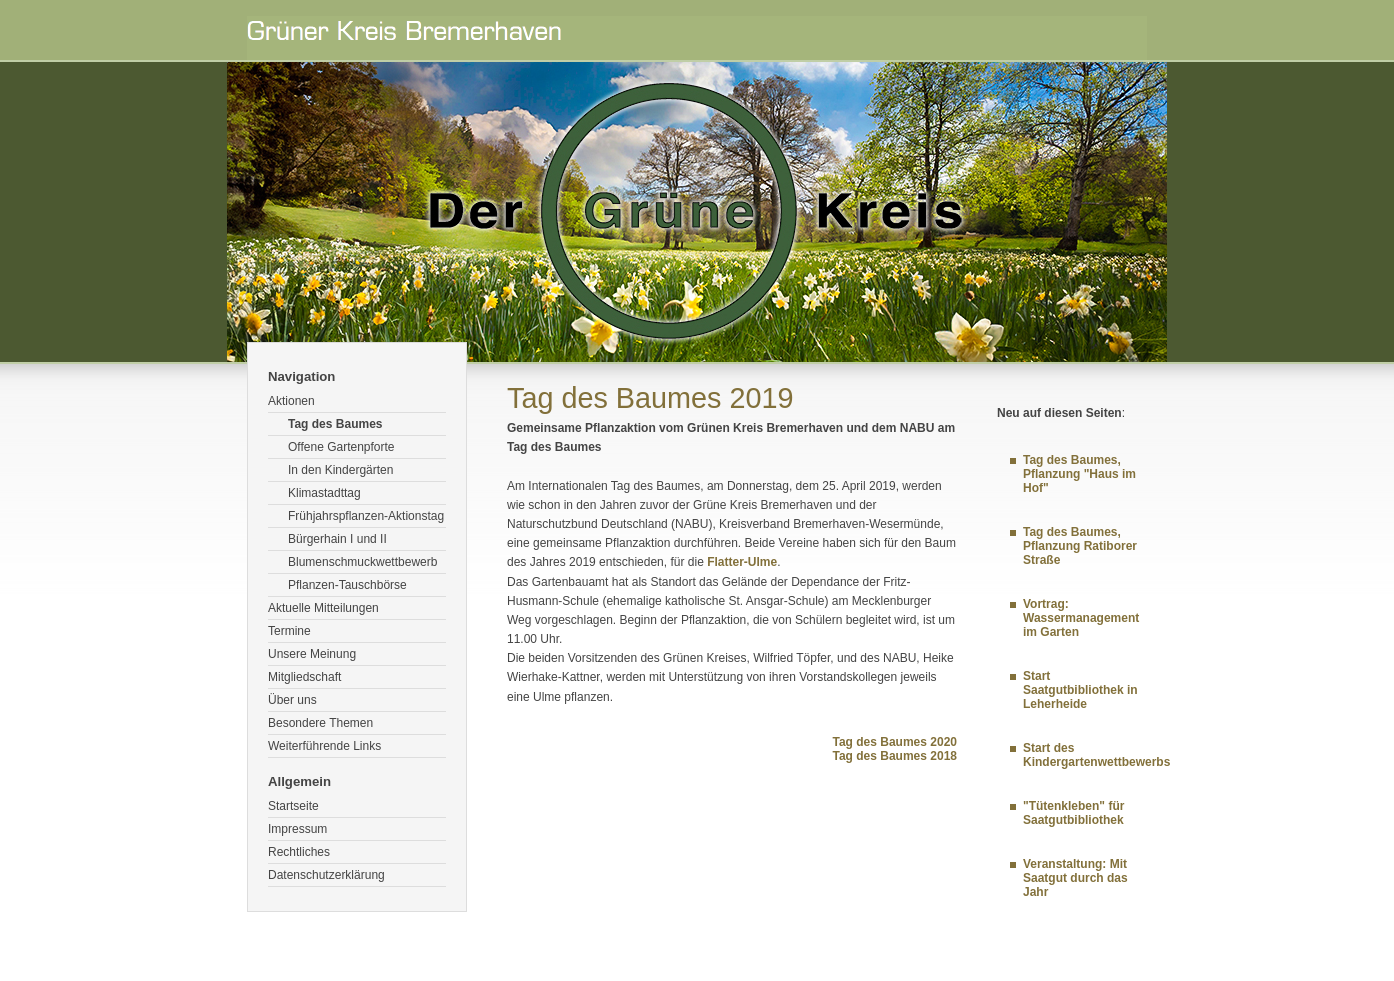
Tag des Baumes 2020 (894, 742)
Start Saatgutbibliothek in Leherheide (1080, 690)
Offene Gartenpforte (341, 447)
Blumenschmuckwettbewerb (362, 562)
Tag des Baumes (335, 424)
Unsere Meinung (312, 654)
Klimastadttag (324, 493)
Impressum (297, 829)
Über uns (292, 700)
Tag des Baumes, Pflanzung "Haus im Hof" (1079, 474)
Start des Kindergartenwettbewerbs (1096, 755)
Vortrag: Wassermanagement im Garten (1081, 618)
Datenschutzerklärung (326, 875)
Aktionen (291, 401)
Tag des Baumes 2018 (894, 756)
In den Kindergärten (340, 470)
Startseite (293, 806)
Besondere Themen (320, 723)
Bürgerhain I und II (337, 539)
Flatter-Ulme (742, 562)
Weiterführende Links (324, 746)
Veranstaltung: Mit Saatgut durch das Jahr (1075, 878)
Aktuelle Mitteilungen (323, 608)
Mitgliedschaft (304, 677)
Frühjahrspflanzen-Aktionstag (366, 516)
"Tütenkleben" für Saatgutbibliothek (1073, 813)
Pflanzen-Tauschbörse (347, 585)
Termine (289, 631)
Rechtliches (299, 852)
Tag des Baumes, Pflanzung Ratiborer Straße (1080, 546)
